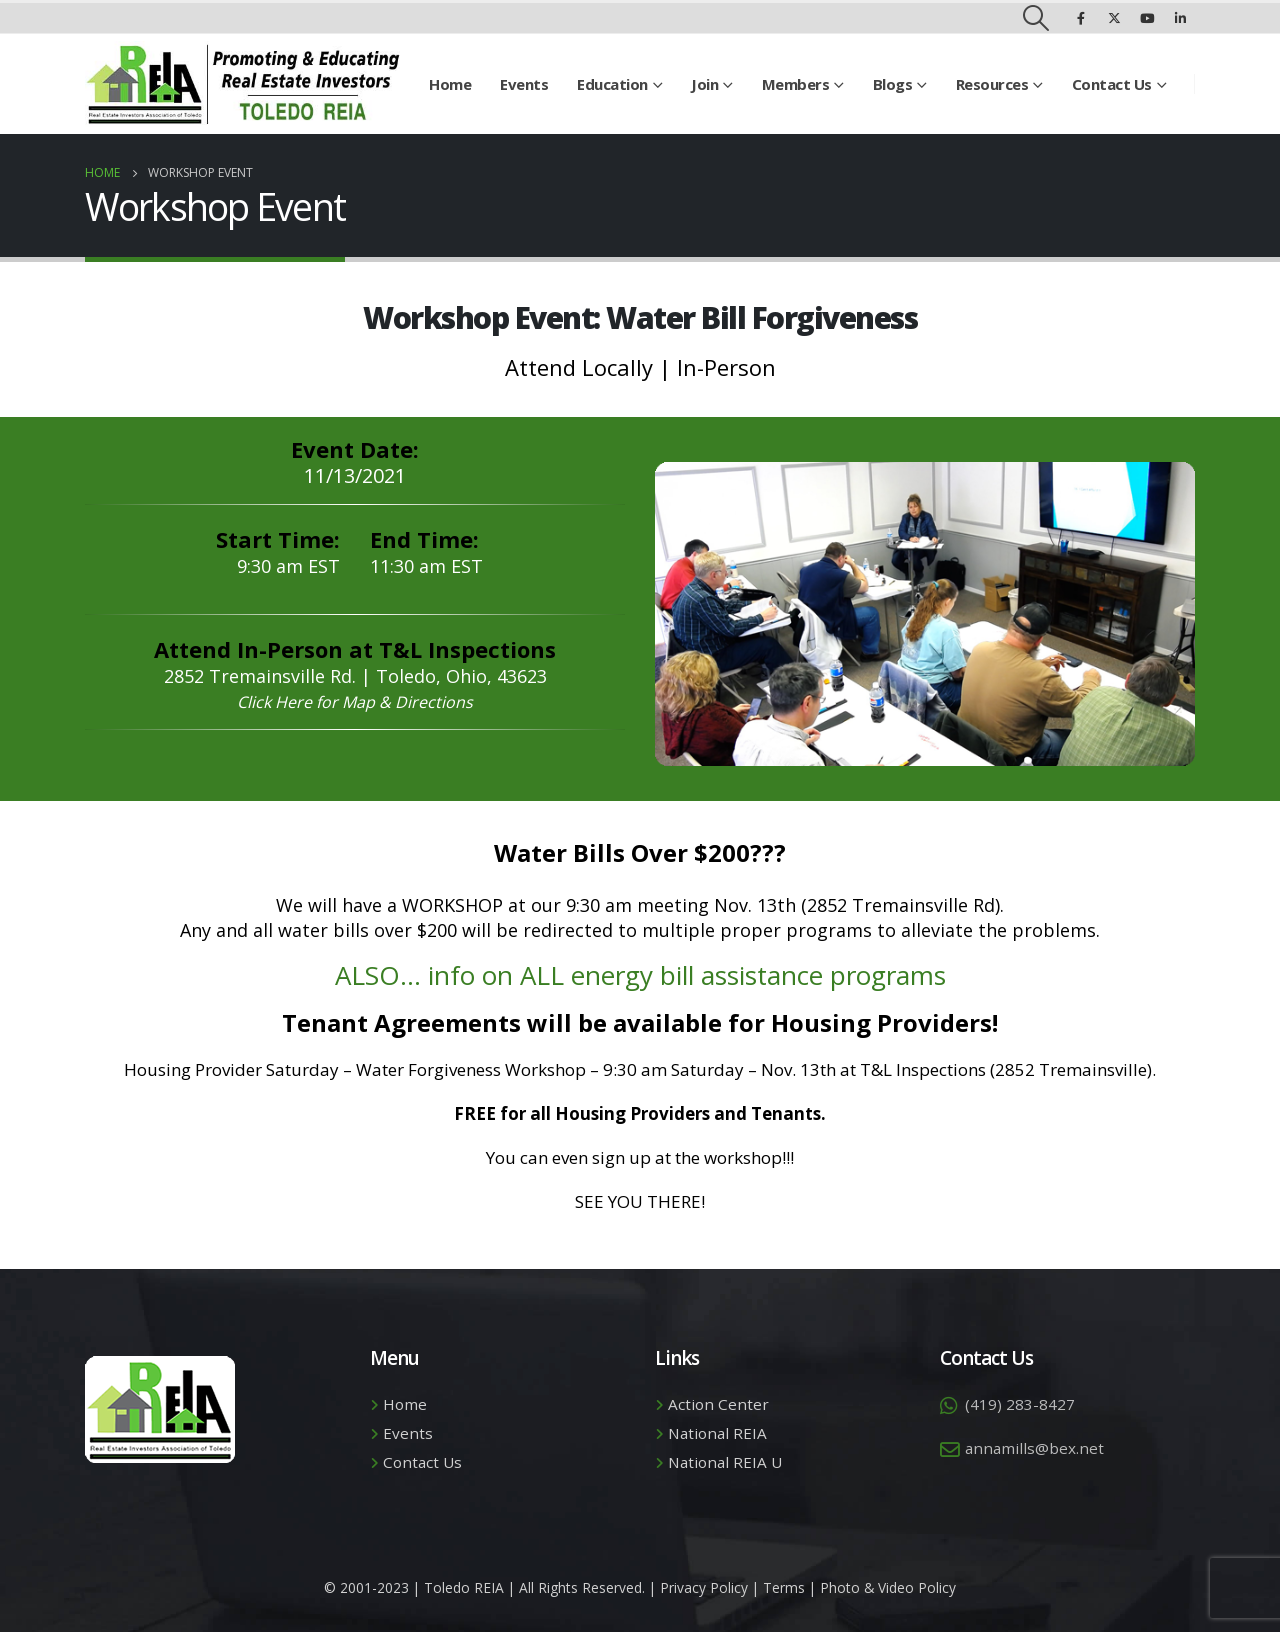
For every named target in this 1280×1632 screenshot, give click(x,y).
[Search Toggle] (1036, 18)
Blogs (893, 84)
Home (450, 84)
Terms (784, 1587)
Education (612, 84)
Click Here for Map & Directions (355, 702)
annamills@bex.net (1034, 1448)
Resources (992, 84)
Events (524, 84)
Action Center (718, 1404)
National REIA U (725, 1462)
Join (704, 84)
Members (796, 84)
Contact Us (1112, 84)
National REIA (717, 1433)
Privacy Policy (704, 1587)
